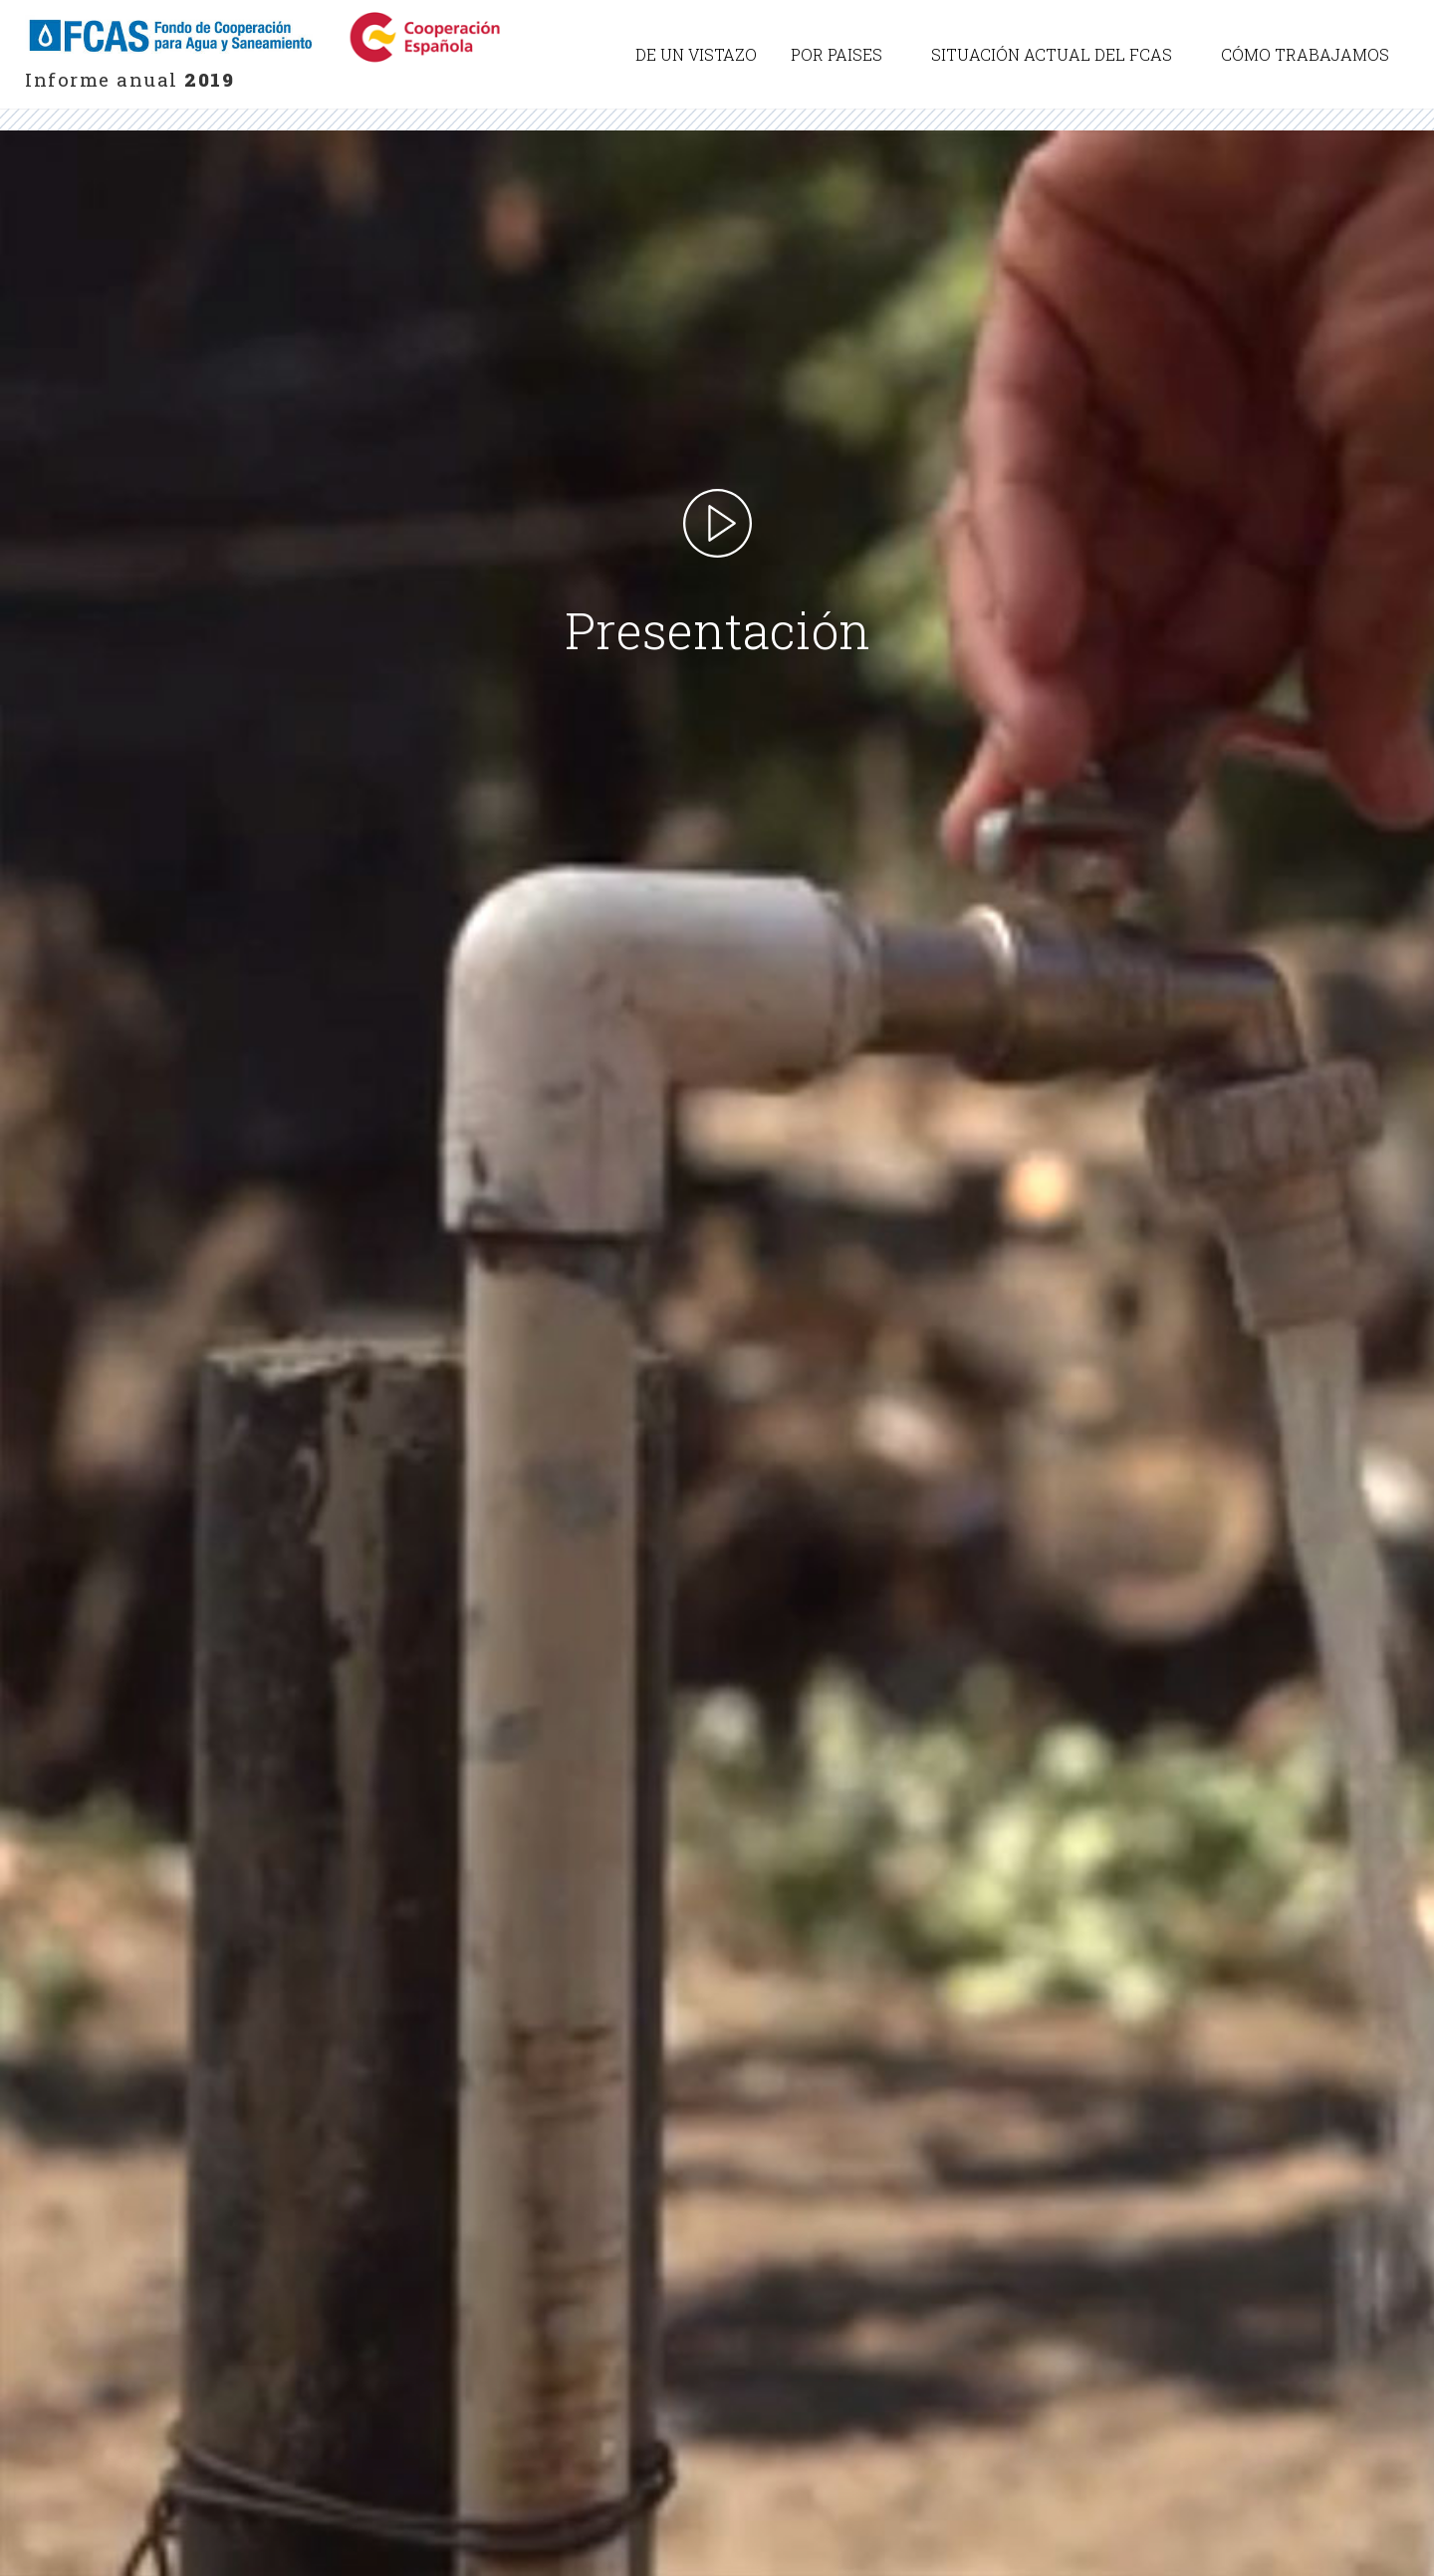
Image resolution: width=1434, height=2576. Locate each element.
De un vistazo (696, 54)
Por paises (836, 54)
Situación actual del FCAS (1051, 54)
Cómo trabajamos (1305, 54)
